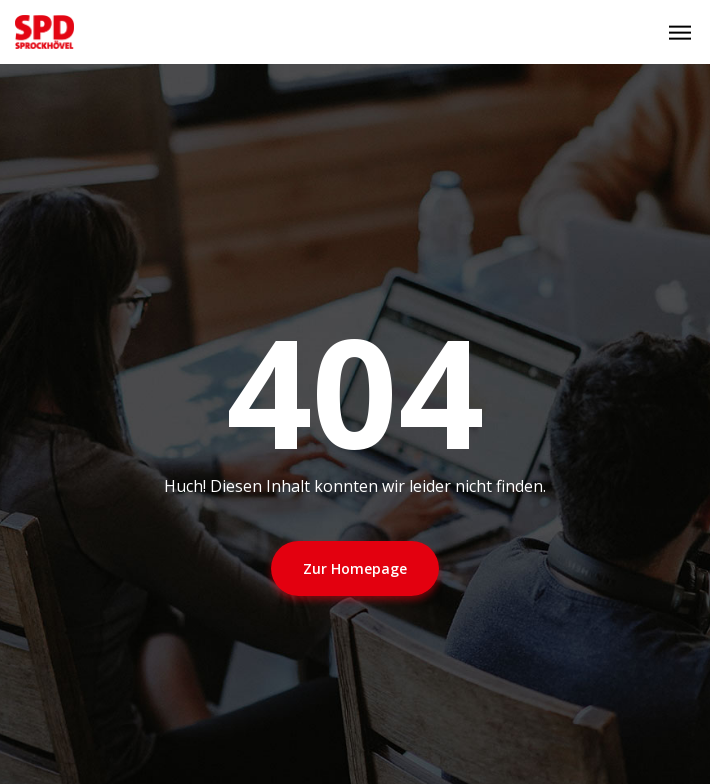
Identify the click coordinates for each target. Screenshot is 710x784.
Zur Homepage (355, 568)
